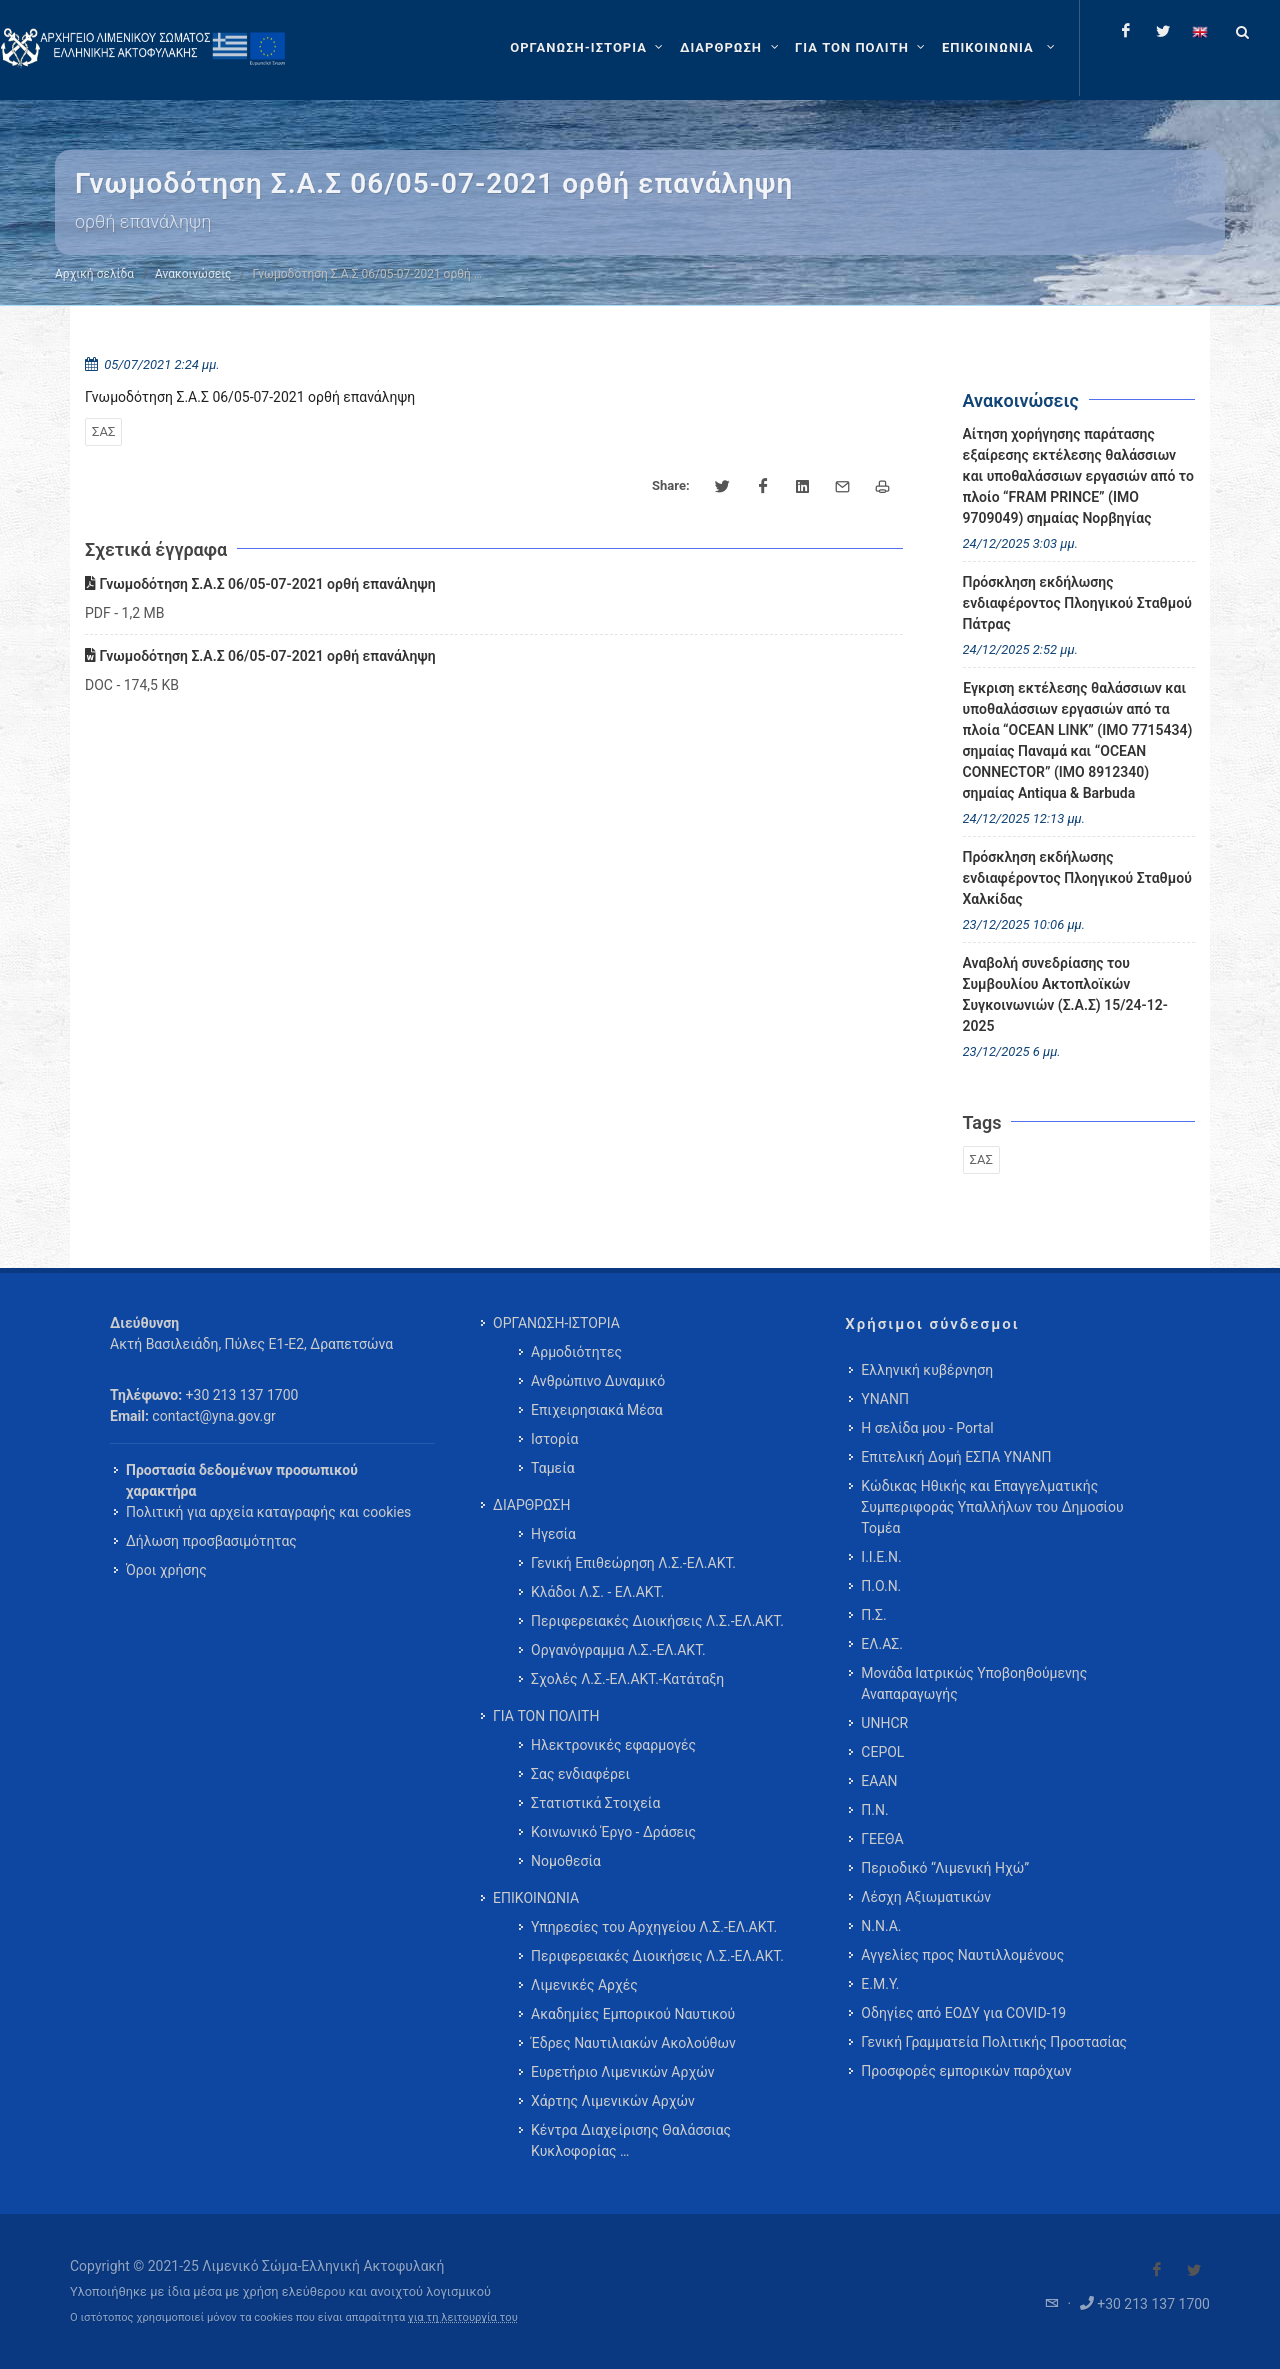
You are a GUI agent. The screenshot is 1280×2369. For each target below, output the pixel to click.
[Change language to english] (1200, 31)
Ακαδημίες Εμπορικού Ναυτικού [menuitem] (633, 2014)
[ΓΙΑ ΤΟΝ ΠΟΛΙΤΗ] (862, 48)
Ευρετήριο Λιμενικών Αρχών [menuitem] (622, 2072)
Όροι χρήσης (166, 1570)
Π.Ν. (874, 1810)
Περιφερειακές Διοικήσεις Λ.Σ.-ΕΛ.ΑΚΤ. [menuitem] (657, 1621)
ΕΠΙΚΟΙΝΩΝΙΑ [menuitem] (536, 1898)
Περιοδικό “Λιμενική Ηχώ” (945, 1868)
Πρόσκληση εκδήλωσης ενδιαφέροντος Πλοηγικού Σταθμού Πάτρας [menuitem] (1077, 603)
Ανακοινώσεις (193, 274)
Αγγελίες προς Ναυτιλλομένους (962, 1955)
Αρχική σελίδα (94, 274)
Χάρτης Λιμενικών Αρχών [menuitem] (613, 2101)
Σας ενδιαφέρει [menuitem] (580, 1774)
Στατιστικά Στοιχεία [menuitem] (595, 1803)
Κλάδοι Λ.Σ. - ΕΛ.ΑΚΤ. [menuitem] (597, 1592)
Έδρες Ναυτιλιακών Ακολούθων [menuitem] (633, 2043)
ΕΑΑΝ (879, 1781)
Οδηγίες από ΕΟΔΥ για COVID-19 (963, 2013)
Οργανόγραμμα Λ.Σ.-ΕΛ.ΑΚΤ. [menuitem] (618, 1650)
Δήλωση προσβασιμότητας (211, 1541)
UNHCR (884, 1723)
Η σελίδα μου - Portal (927, 1428)
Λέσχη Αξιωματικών (926, 1897)
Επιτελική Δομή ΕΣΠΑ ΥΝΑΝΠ (956, 1457)
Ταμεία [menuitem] (553, 1468)
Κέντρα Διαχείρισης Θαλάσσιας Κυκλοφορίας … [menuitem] (631, 2140)
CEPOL (882, 1752)
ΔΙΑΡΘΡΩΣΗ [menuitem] (531, 1505)
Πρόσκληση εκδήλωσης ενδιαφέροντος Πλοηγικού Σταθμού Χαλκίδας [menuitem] (1077, 878)
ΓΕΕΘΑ (882, 1839)
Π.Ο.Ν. (881, 1586)
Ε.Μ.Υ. (880, 1984)
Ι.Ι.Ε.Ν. (881, 1557)
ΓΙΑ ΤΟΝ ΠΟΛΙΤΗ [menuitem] (546, 1716)
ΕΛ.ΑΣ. (882, 1644)
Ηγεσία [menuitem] (553, 1534)
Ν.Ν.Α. (881, 1926)
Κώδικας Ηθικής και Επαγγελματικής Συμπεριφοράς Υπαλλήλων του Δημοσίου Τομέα (992, 1507)
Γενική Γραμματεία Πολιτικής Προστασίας (994, 2042)
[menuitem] (1000, 48)
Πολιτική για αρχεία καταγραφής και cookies (268, 1512)
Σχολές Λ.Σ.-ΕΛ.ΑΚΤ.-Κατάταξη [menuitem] (627, 1679)
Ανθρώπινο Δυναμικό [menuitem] (598, 1381)
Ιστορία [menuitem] (554, 1439)
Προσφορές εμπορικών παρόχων (966, 2071)
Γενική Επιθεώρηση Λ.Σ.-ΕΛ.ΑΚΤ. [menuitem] (633, 1563)
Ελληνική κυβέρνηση (927, 1370)
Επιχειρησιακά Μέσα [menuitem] (597, 1410)
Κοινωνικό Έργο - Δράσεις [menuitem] (613, 1832)
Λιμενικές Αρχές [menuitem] (584, 1985)
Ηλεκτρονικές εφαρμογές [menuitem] (613, 1745)
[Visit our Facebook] (1157, 2270)
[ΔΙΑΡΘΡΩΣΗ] (731, 48)
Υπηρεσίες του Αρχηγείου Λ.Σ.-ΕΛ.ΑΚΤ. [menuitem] (654, 1927)
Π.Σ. (873, 1615)
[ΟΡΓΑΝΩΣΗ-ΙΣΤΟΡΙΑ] (589, 48)
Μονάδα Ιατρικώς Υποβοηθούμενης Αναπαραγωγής (974, 1683)
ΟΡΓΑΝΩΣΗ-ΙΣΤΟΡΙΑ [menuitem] (556, 1323)
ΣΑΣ (103, 431)
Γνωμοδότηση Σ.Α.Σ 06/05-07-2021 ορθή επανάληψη (260, 584)
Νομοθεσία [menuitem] (566, 1861)
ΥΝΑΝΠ (885, 1399)
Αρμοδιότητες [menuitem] (576, 1352)
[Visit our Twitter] (1194, 2270)
